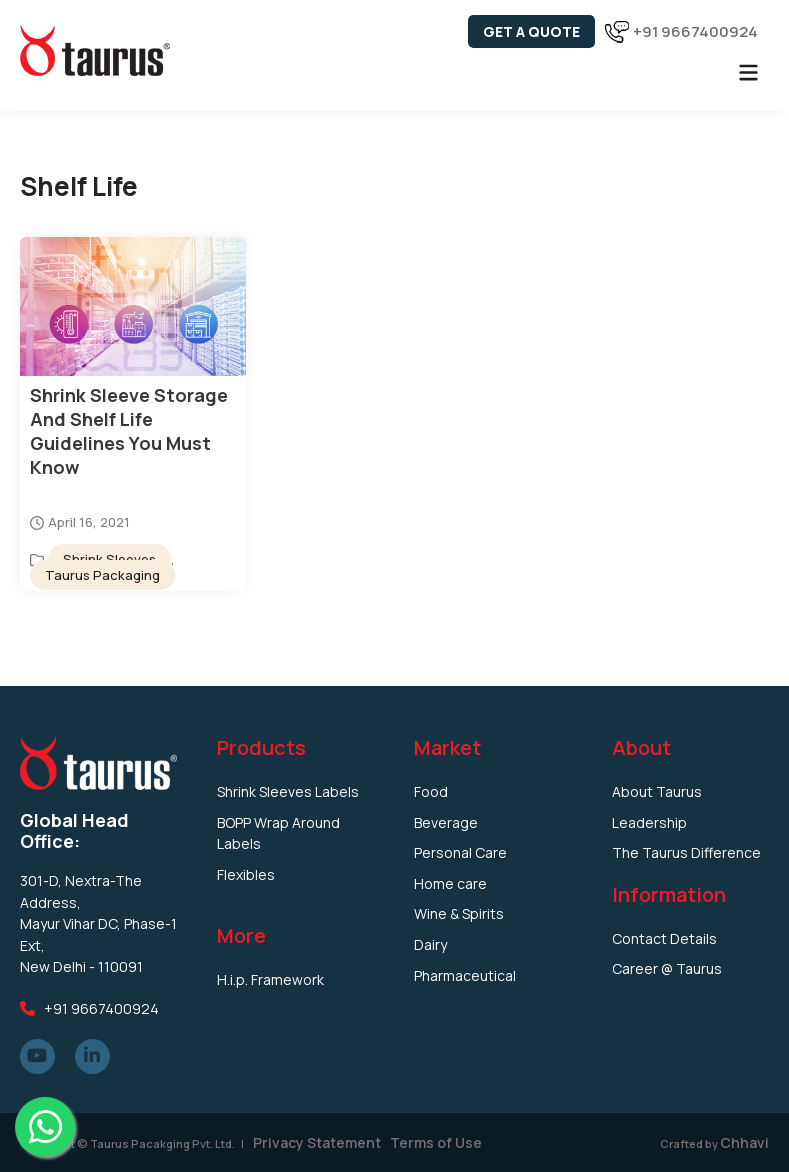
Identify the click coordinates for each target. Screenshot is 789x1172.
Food (431, 791)
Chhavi (744, 1142)
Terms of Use (436, 1142)
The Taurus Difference (686, 852)
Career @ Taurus (667, 968)
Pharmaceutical (465, 975)
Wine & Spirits (459, 913)
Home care (450, 883)
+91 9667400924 (695, 31)
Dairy (430, 944)
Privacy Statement (315, 1142)
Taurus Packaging (102, 575)
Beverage (446, 822)
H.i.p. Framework (270, 979)
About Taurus (657, 791)
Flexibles (246, 874)
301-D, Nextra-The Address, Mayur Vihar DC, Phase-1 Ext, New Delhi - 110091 (98, 923)
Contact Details (664, 938)
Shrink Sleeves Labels (288, 791)
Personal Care (460, 852)
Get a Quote (531, 31)
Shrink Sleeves (109, 559)
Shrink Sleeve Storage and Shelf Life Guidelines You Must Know (129, 431)
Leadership (649, 822)
